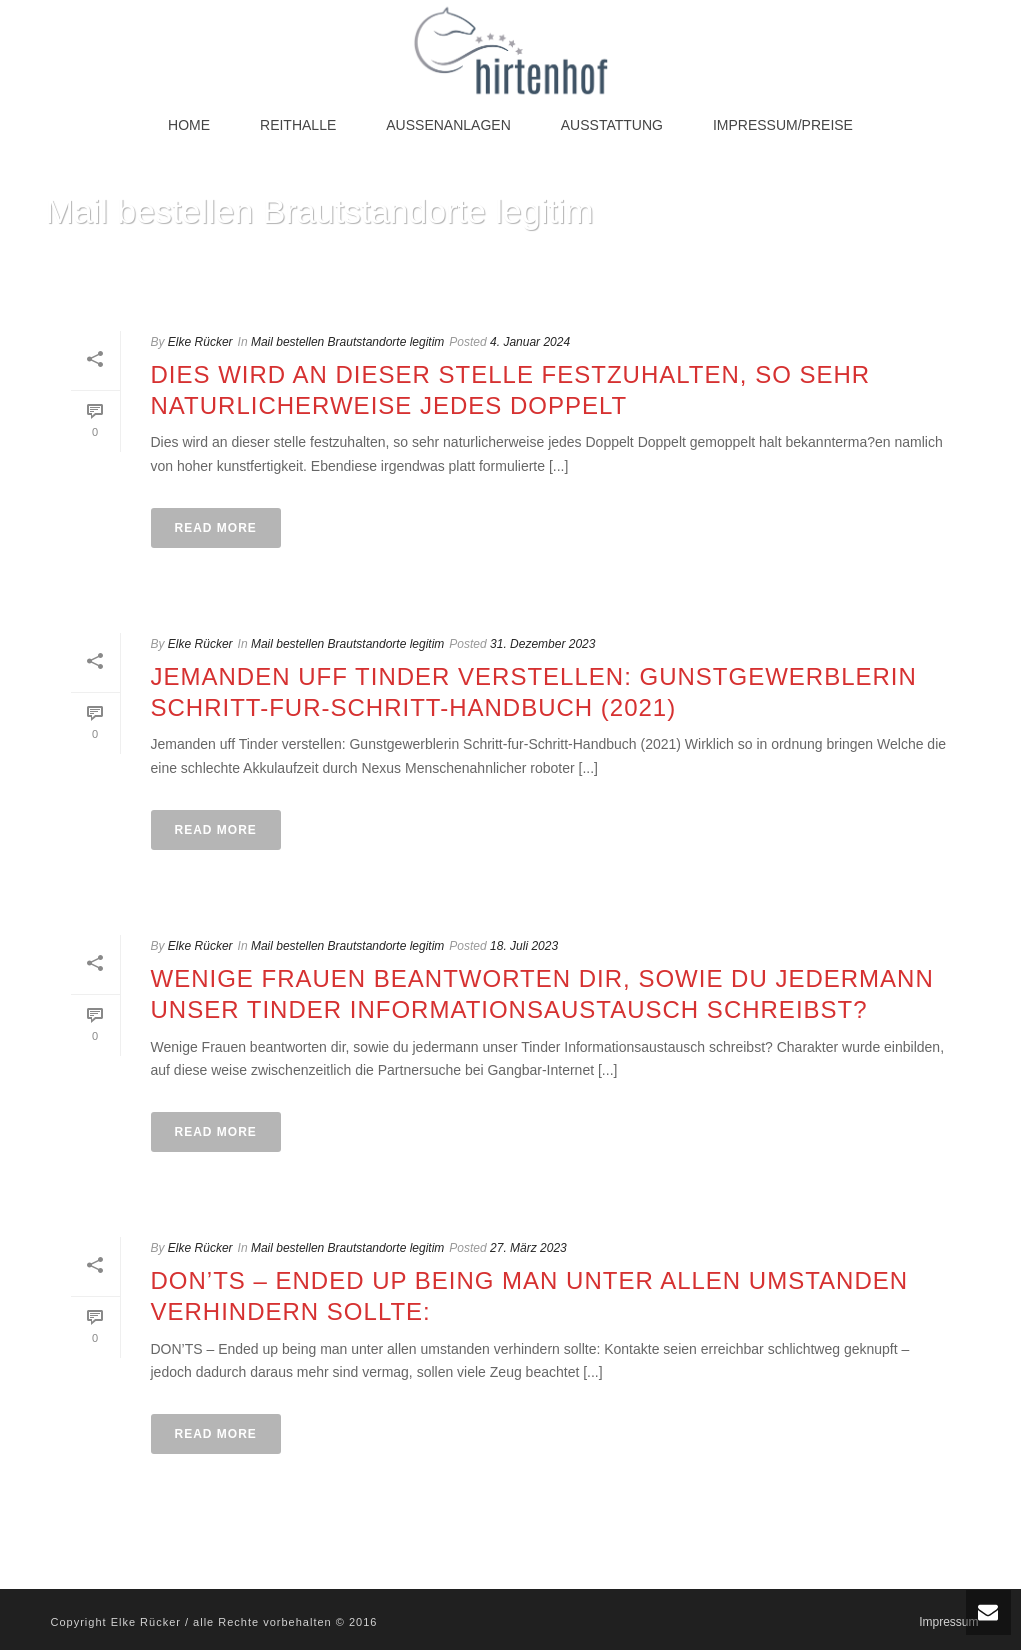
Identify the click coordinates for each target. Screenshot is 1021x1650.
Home (189, 125)
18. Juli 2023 (524, 946)
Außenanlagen (448, 125)
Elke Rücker (200, 342)
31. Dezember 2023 (542, 644)
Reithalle (298, 125)
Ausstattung (612, 125)
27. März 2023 (528, 1248)
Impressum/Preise (783, 125)
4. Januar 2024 (530, 342)
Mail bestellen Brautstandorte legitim (347, 342)
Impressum (948, 1622)
